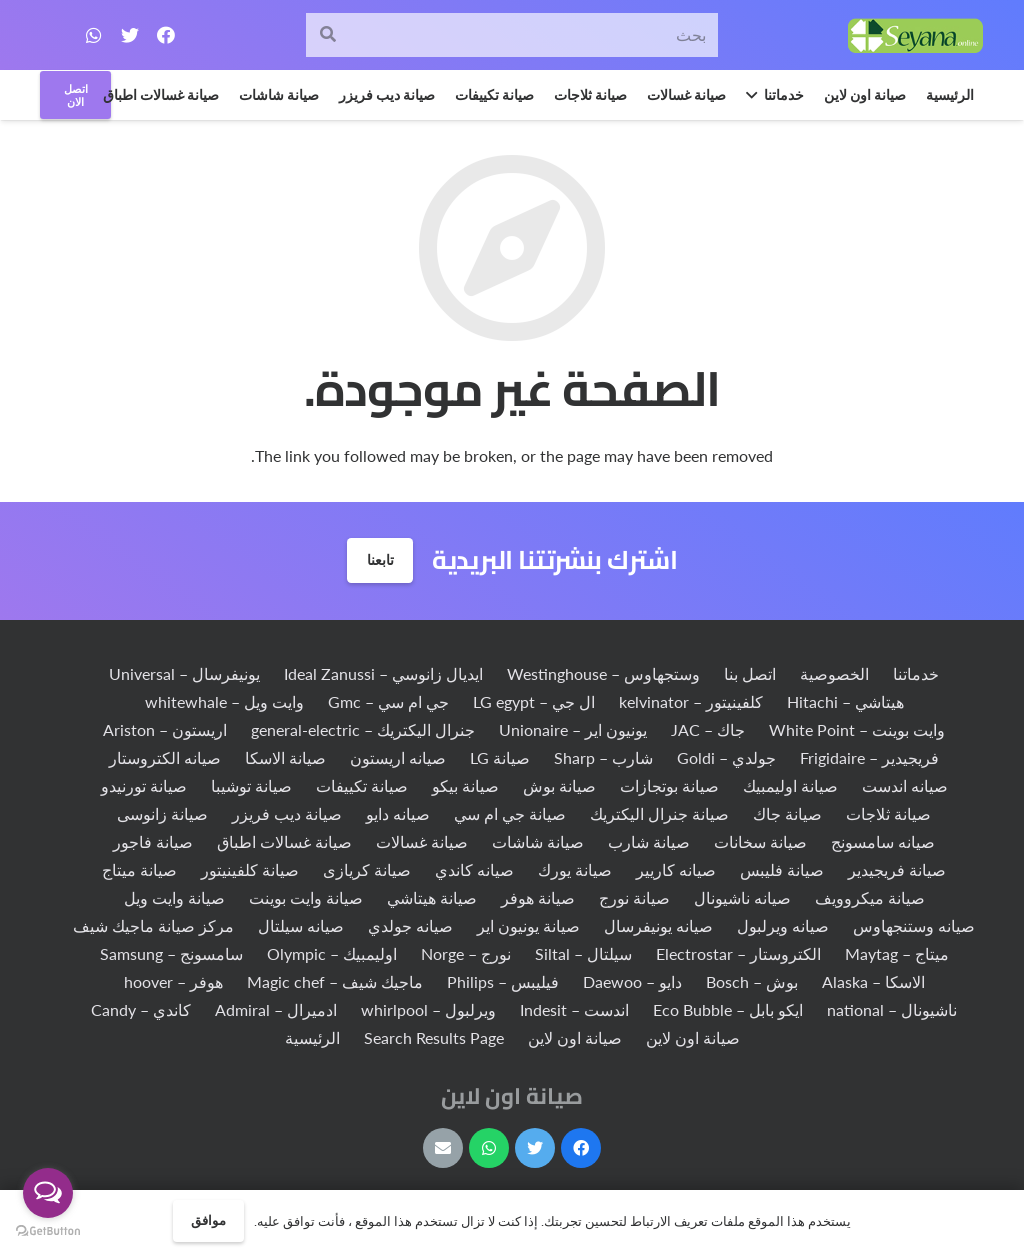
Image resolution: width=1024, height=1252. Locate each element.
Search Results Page (434, 1037)
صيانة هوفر (538, 897)
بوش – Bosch (752, 981)
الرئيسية (312, 1037)
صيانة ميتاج (139, 869)
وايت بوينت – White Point (857, 729)
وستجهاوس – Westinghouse (603, 673)
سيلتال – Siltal (583, 953)
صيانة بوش (559, 785)
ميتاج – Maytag (897, 953)
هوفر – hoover (173, 981)
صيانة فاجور (153, 841)
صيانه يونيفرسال (658, 925)
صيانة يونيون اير (528, 925)
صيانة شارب (649, 841)
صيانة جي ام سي (510, 813)
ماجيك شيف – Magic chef (335, 981)
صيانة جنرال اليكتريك (659, 813)
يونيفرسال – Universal (184, 673)
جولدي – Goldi (726, 757)
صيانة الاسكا (285, 757)
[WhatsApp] (94, 35)
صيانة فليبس (782, 869)
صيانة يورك (575, 869)
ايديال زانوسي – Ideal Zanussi (383, 673)
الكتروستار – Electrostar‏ (738, 953)
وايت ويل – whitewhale (224, 701)
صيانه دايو (398, 813)
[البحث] (328, 35)
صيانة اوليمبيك (790, 785)
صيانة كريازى (367, 869)
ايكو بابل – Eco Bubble (728, 1009)
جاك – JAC (708, 729)
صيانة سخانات (760, 841)
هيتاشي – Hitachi (845, 701)
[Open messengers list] (48, 1193)
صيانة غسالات (422, 841)
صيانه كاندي (474, 869)
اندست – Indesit (574, 1009)
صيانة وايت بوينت (306, 897)
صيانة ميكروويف (870, 897)
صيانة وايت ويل (174, 897)
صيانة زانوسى (162, 813)
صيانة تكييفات (362, 785)
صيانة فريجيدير (897, 869)
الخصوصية (834, 673)
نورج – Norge (466, 953)
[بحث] (512, 35)
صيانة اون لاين (693, 1037)
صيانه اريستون (398, 757)
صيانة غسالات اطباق (284, 841)
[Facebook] (166, 35)
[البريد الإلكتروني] (443, 1148)
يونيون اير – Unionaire (573, 729)
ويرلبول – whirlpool (428, 1009)
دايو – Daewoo (632, 981)
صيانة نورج (634, 897)
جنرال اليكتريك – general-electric (363, 729)
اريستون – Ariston (165, 729)
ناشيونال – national (892, 1009)
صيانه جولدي (410, 925)
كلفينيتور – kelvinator (691, 701)
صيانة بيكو (465, 785)
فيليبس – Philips (503, 981)
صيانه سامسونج (883, 841)
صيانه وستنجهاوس (914, 925)
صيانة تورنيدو (144, 785)
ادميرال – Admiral (276, 1009)
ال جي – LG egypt (534, 701)
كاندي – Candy (141, 1009)
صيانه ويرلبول (783, 925)
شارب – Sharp (603, 757)
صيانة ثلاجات (888, 813)
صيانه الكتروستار (165, 757)
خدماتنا (916, 673)
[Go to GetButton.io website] (48, 1231)
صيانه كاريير (676, 869)
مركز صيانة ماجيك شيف (153, 925)
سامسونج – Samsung (171, 953)
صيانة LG (500, 757)
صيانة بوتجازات (669, 785)
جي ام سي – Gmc (388, 701)
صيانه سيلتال (301, 925)
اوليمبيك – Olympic (332, 953)
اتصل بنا (750, 673)
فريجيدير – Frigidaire (869, 757)
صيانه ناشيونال (742, 897)
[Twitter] (130, 35)
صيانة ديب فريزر (287, 813)
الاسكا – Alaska (873, 981)
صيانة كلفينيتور (250, 869)
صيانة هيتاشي (432, 897)
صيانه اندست (905, 785)
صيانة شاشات (538, 841)
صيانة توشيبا (251, 785)
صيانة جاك (787, 813)
